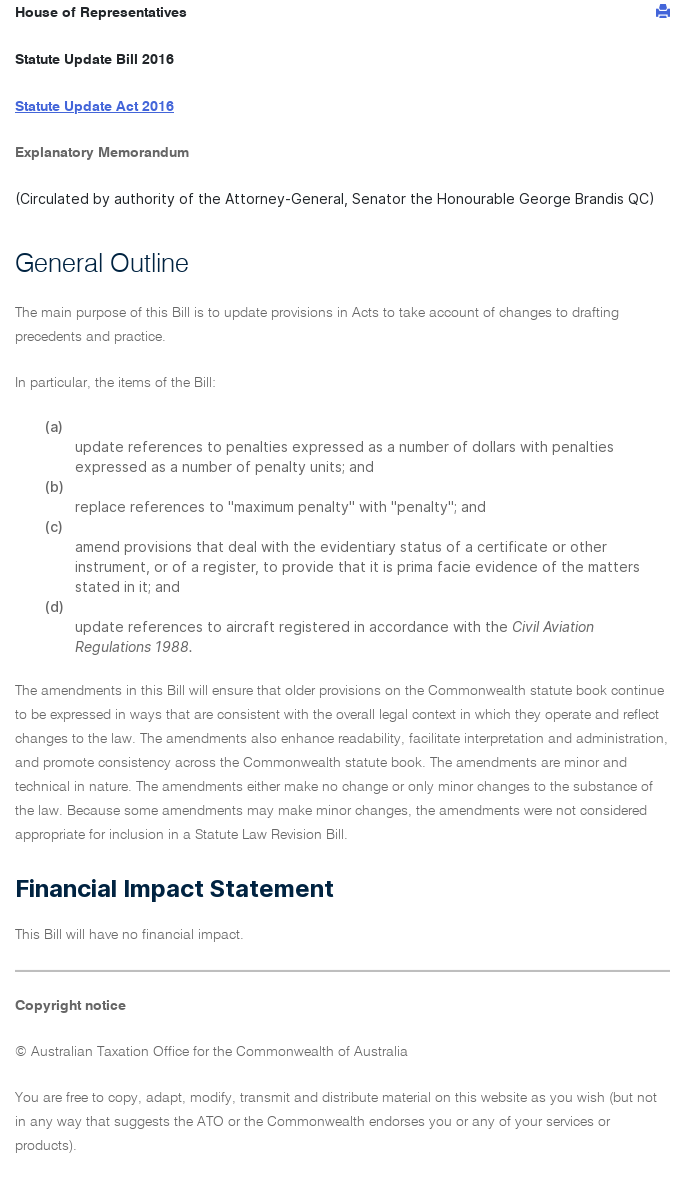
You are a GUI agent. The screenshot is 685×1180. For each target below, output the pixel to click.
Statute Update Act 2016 (94, 107)
